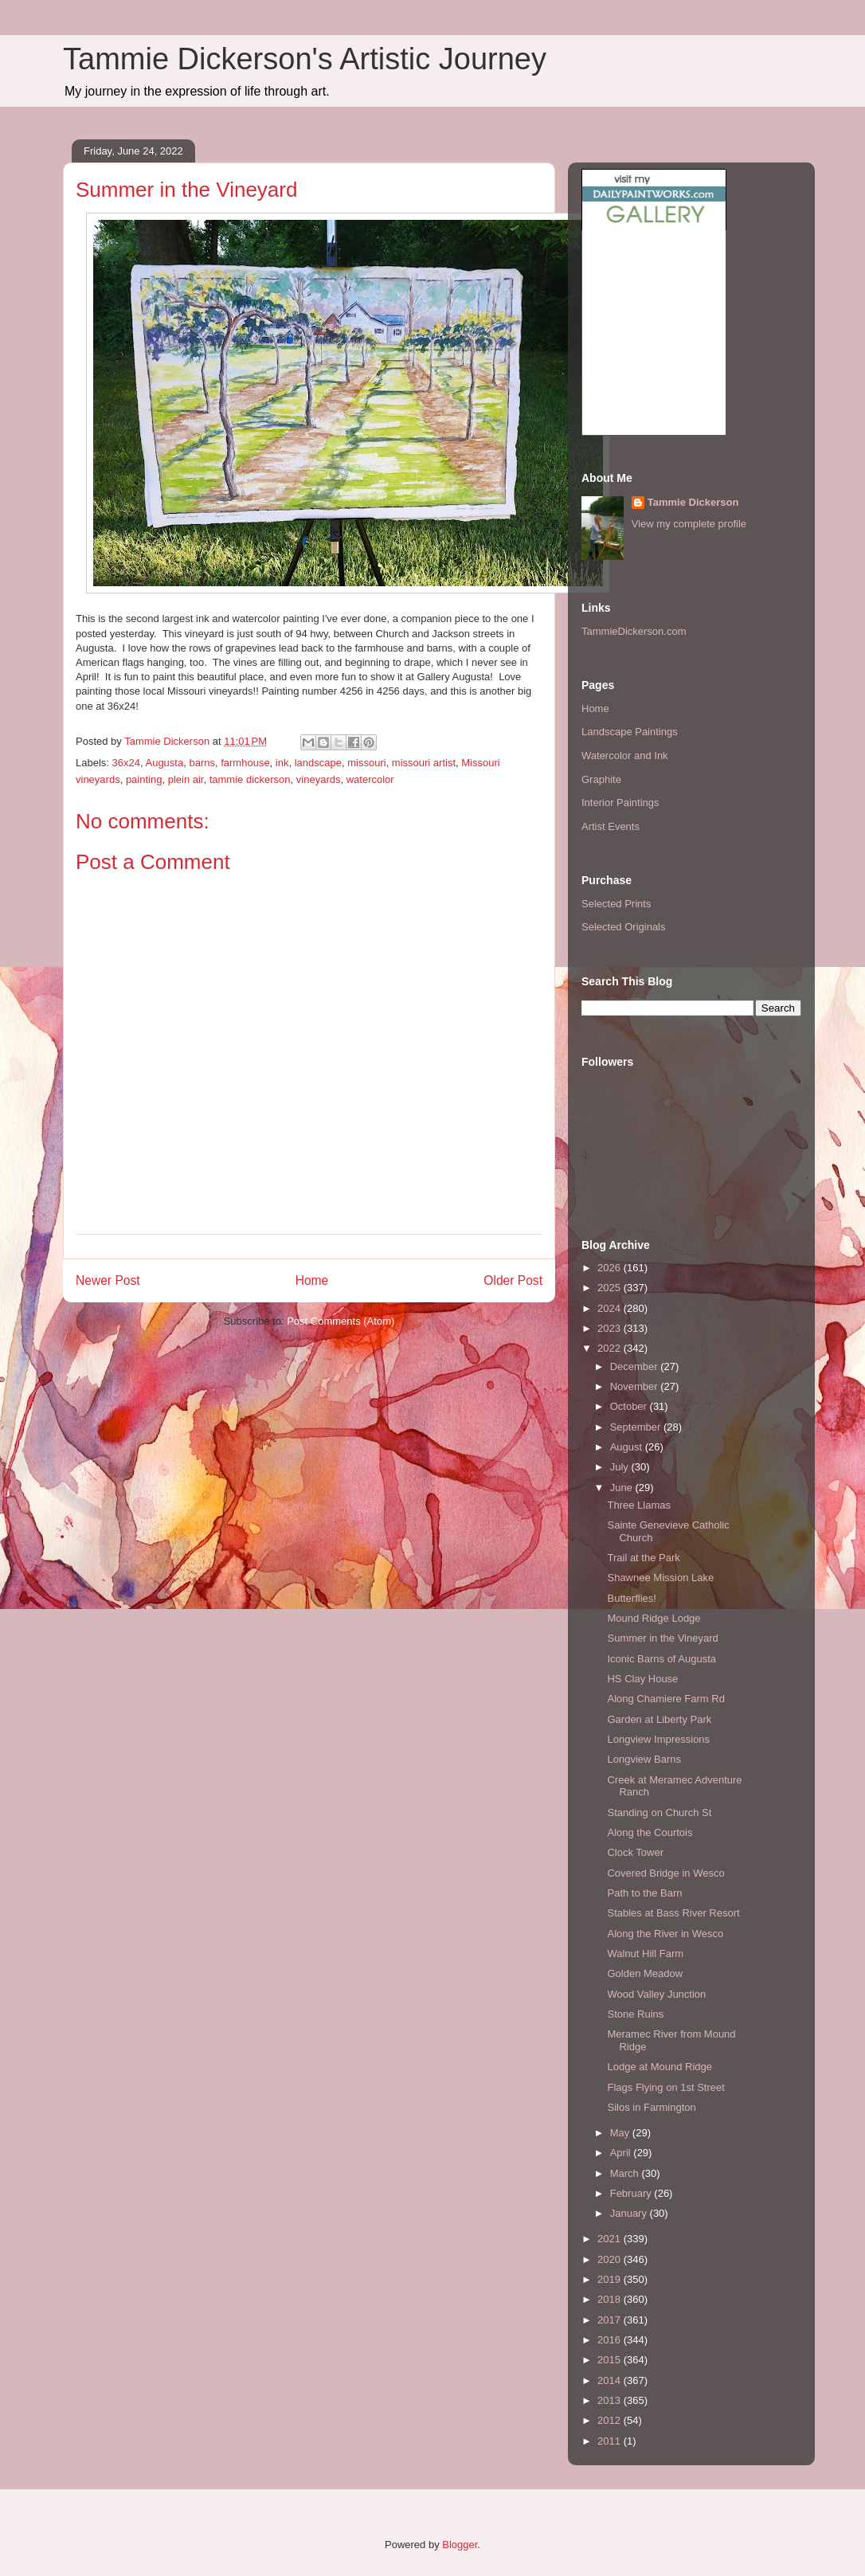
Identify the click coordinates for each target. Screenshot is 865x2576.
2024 (610, 1308)
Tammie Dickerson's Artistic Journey (304, 59)
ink (282, 763)
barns (202, 763)
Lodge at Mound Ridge (659, 2067)
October (630, 1406)
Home (312, 1280)
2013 (610, 2400)
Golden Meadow (645, 1973)
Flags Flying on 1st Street (665, 2087)
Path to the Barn (644, 1893)
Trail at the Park (643, 1558)
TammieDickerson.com (633, 631)
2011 (610, 2441)
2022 (610, 1348)
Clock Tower (635, 1852)
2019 (610, 2279)
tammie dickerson (250, 779)
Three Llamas (638, 1505)
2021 (610, 2239)
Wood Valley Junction (656, 1994)
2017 (610, 2320)
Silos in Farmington (651, 2107)
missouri (366, 763)
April (622, 2153)
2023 (610, 1328)
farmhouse (245, 763)
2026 (610, 1268)
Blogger (459, 2545)
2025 (610, 1288)
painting (144, 779)
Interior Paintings (620, 802)
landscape (318, 763)
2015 (610, 2360)
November (635, 1386)
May (621, 2133)
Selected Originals (623, 927)
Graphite (601, 779)
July (621, 1467)
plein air (186, 779)
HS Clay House (642, 1679)
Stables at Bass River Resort (673, 1913)
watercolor (370, 779)
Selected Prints (616, 904)
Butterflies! (631, 1598)
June (623, 1488)
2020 (610, 2259)
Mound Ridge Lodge (653, 1618)
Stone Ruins (635, 2014)
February (632, 2193)
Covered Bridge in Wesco (665, 1873)
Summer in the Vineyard (662, 1638)
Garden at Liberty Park (659, 1719)
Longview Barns (644, 1759)
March (626, 2173)
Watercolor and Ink (624, 755)
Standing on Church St (659, 1812)
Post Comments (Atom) (340, 1321)
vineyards (318, 779)
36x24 (126, 763)
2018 (610, 2299)
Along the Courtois (649, 1832)
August (627, 1447)
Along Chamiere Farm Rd (665, 1699)
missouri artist (424, 763)
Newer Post (108, 1280)
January (630, 2213)
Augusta (164, 763)
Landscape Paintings (629, 732)
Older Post (512, 1280)
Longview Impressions (658, 1739)
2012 (610, 2420)
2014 (610, 2380)
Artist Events (610, 826)
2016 (610, 2340)
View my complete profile (689, 524)
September (636, 1427)
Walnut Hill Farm (645, 1953)
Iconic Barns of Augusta (661, 1659)
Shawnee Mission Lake (660, 1578)
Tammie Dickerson (693, 502)
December (635, 1366)
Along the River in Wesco (665, 1934)
